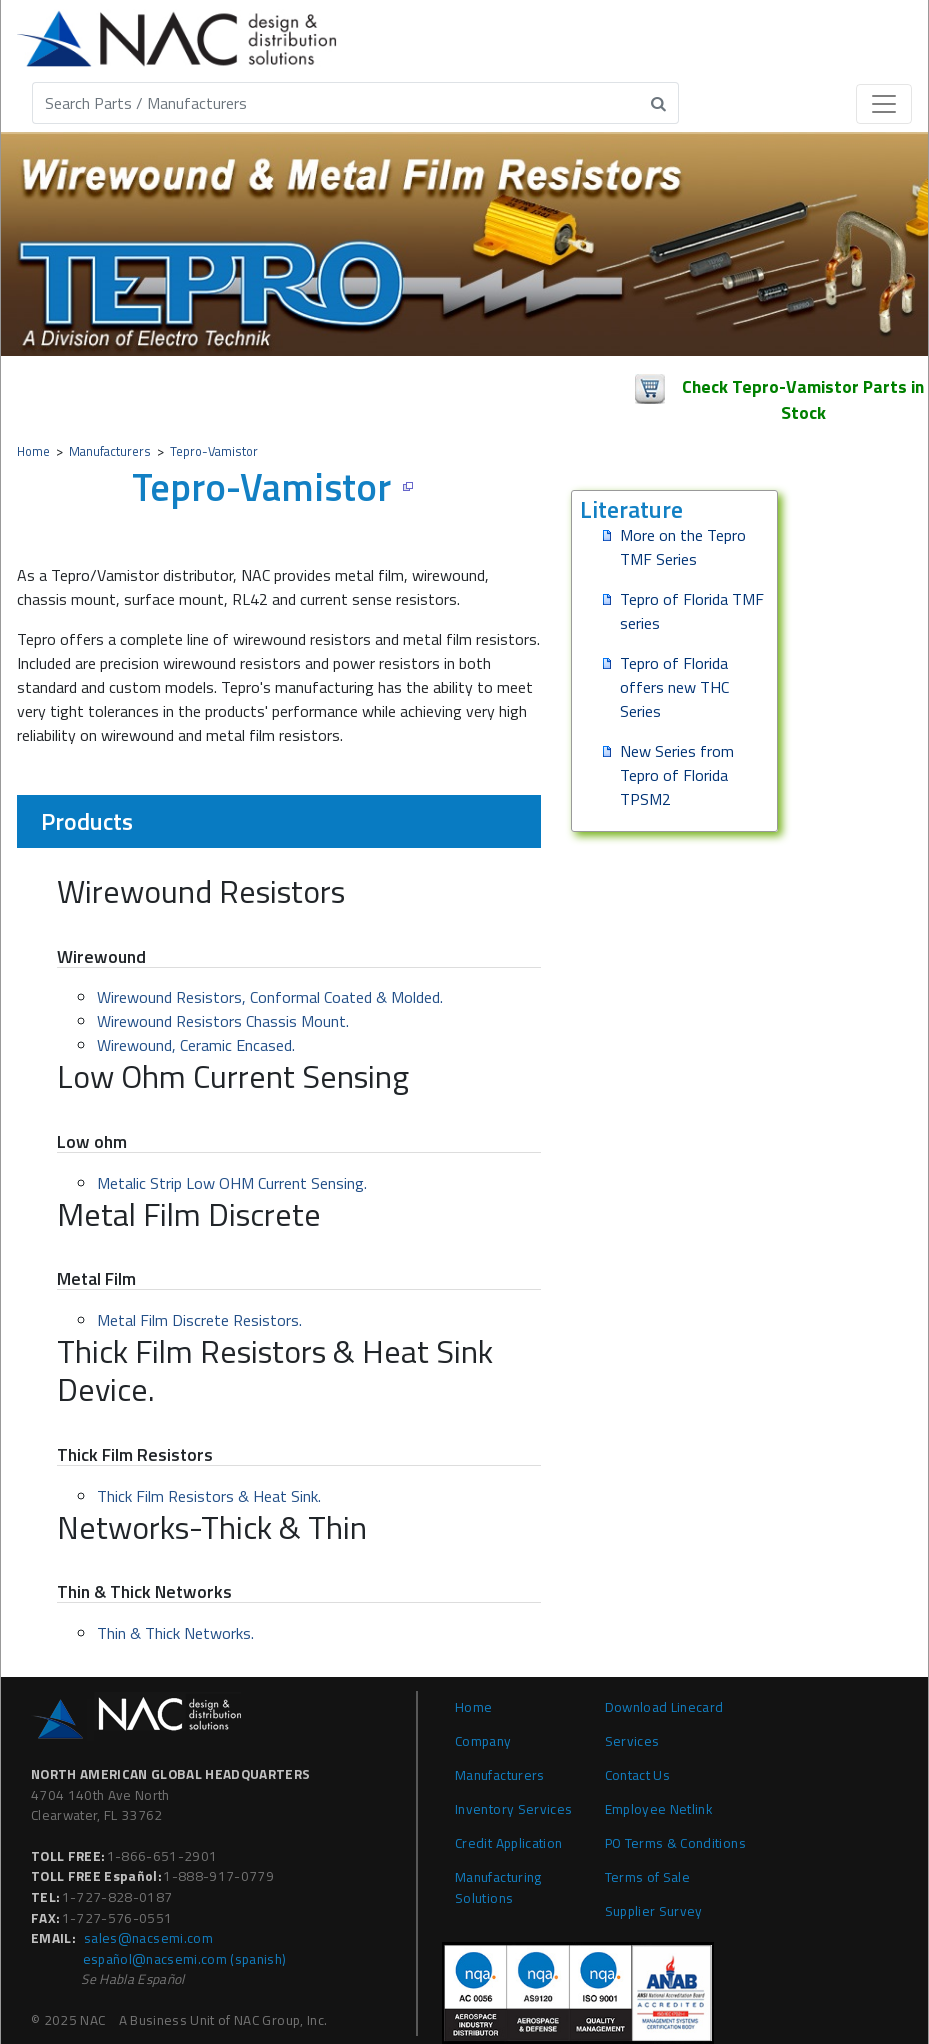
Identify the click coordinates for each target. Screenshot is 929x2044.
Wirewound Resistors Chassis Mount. (223, 1021)
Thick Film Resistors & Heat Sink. (209, 1496)
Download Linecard (664, 1707)
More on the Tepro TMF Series (683, 547)
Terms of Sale (647, 1877)
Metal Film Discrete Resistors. (199, 1320)
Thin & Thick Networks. (175, 1633)
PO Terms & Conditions (675, 1843)
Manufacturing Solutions (498, 1887)
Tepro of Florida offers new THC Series (674, 687)
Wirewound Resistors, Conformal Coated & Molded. (270, 997)
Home (33, 451)
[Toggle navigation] (884, 104)
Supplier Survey (654, 1911)
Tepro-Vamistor (214, 451)
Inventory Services (513, 1809)
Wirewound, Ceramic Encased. (196, 1045)
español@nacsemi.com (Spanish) (185, 1959)
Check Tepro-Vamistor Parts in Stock (803, 391)
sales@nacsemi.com (148, 1938)
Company (483, 1741)
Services (632, 1741)
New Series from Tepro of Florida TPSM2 (677, 775)
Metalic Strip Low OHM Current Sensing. (232, 1183)
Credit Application (508, 1843)
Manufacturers (110, 451)
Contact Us (637, 1775)
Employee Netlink (658, 1809)
